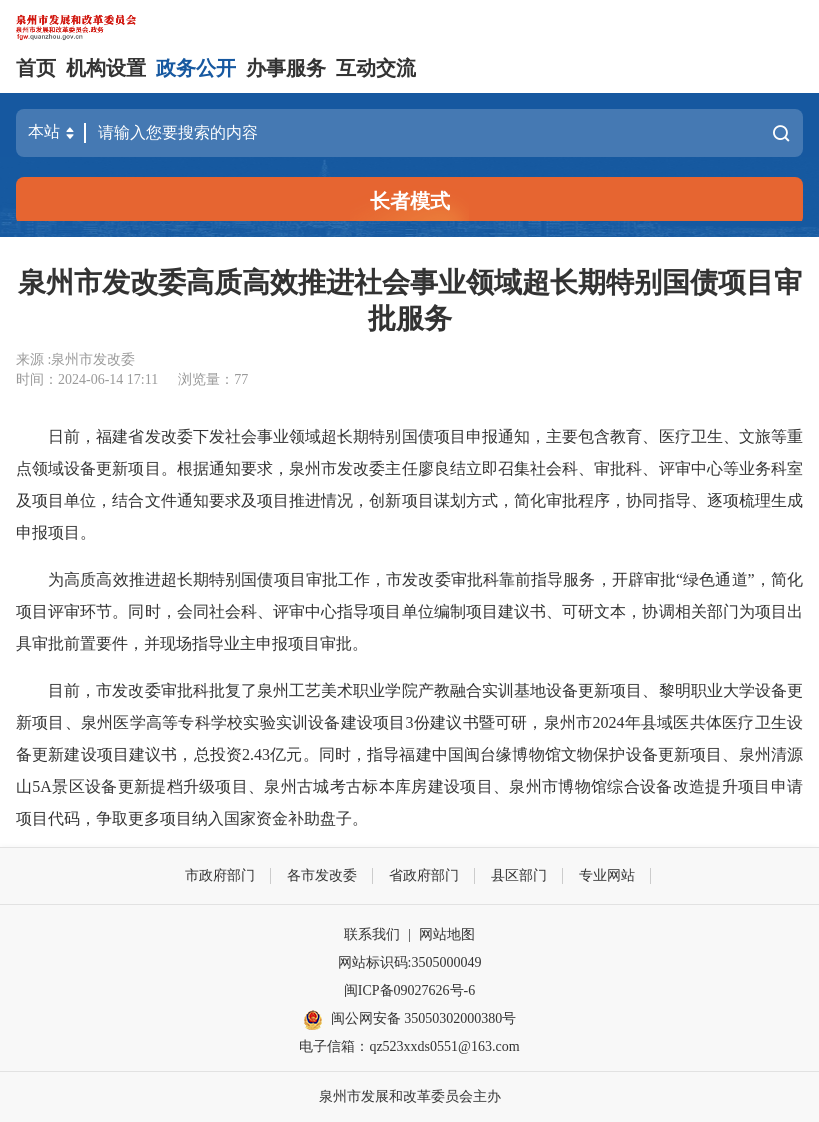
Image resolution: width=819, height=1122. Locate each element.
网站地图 (447, 934)
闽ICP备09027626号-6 (409, 990)
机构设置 (106, 68)
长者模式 (410, 201)
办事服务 (286, 68)
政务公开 (196, 68)
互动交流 (376, 68)
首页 (36, 68)
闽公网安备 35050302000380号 (410, 1020)
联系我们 (372, 934)
